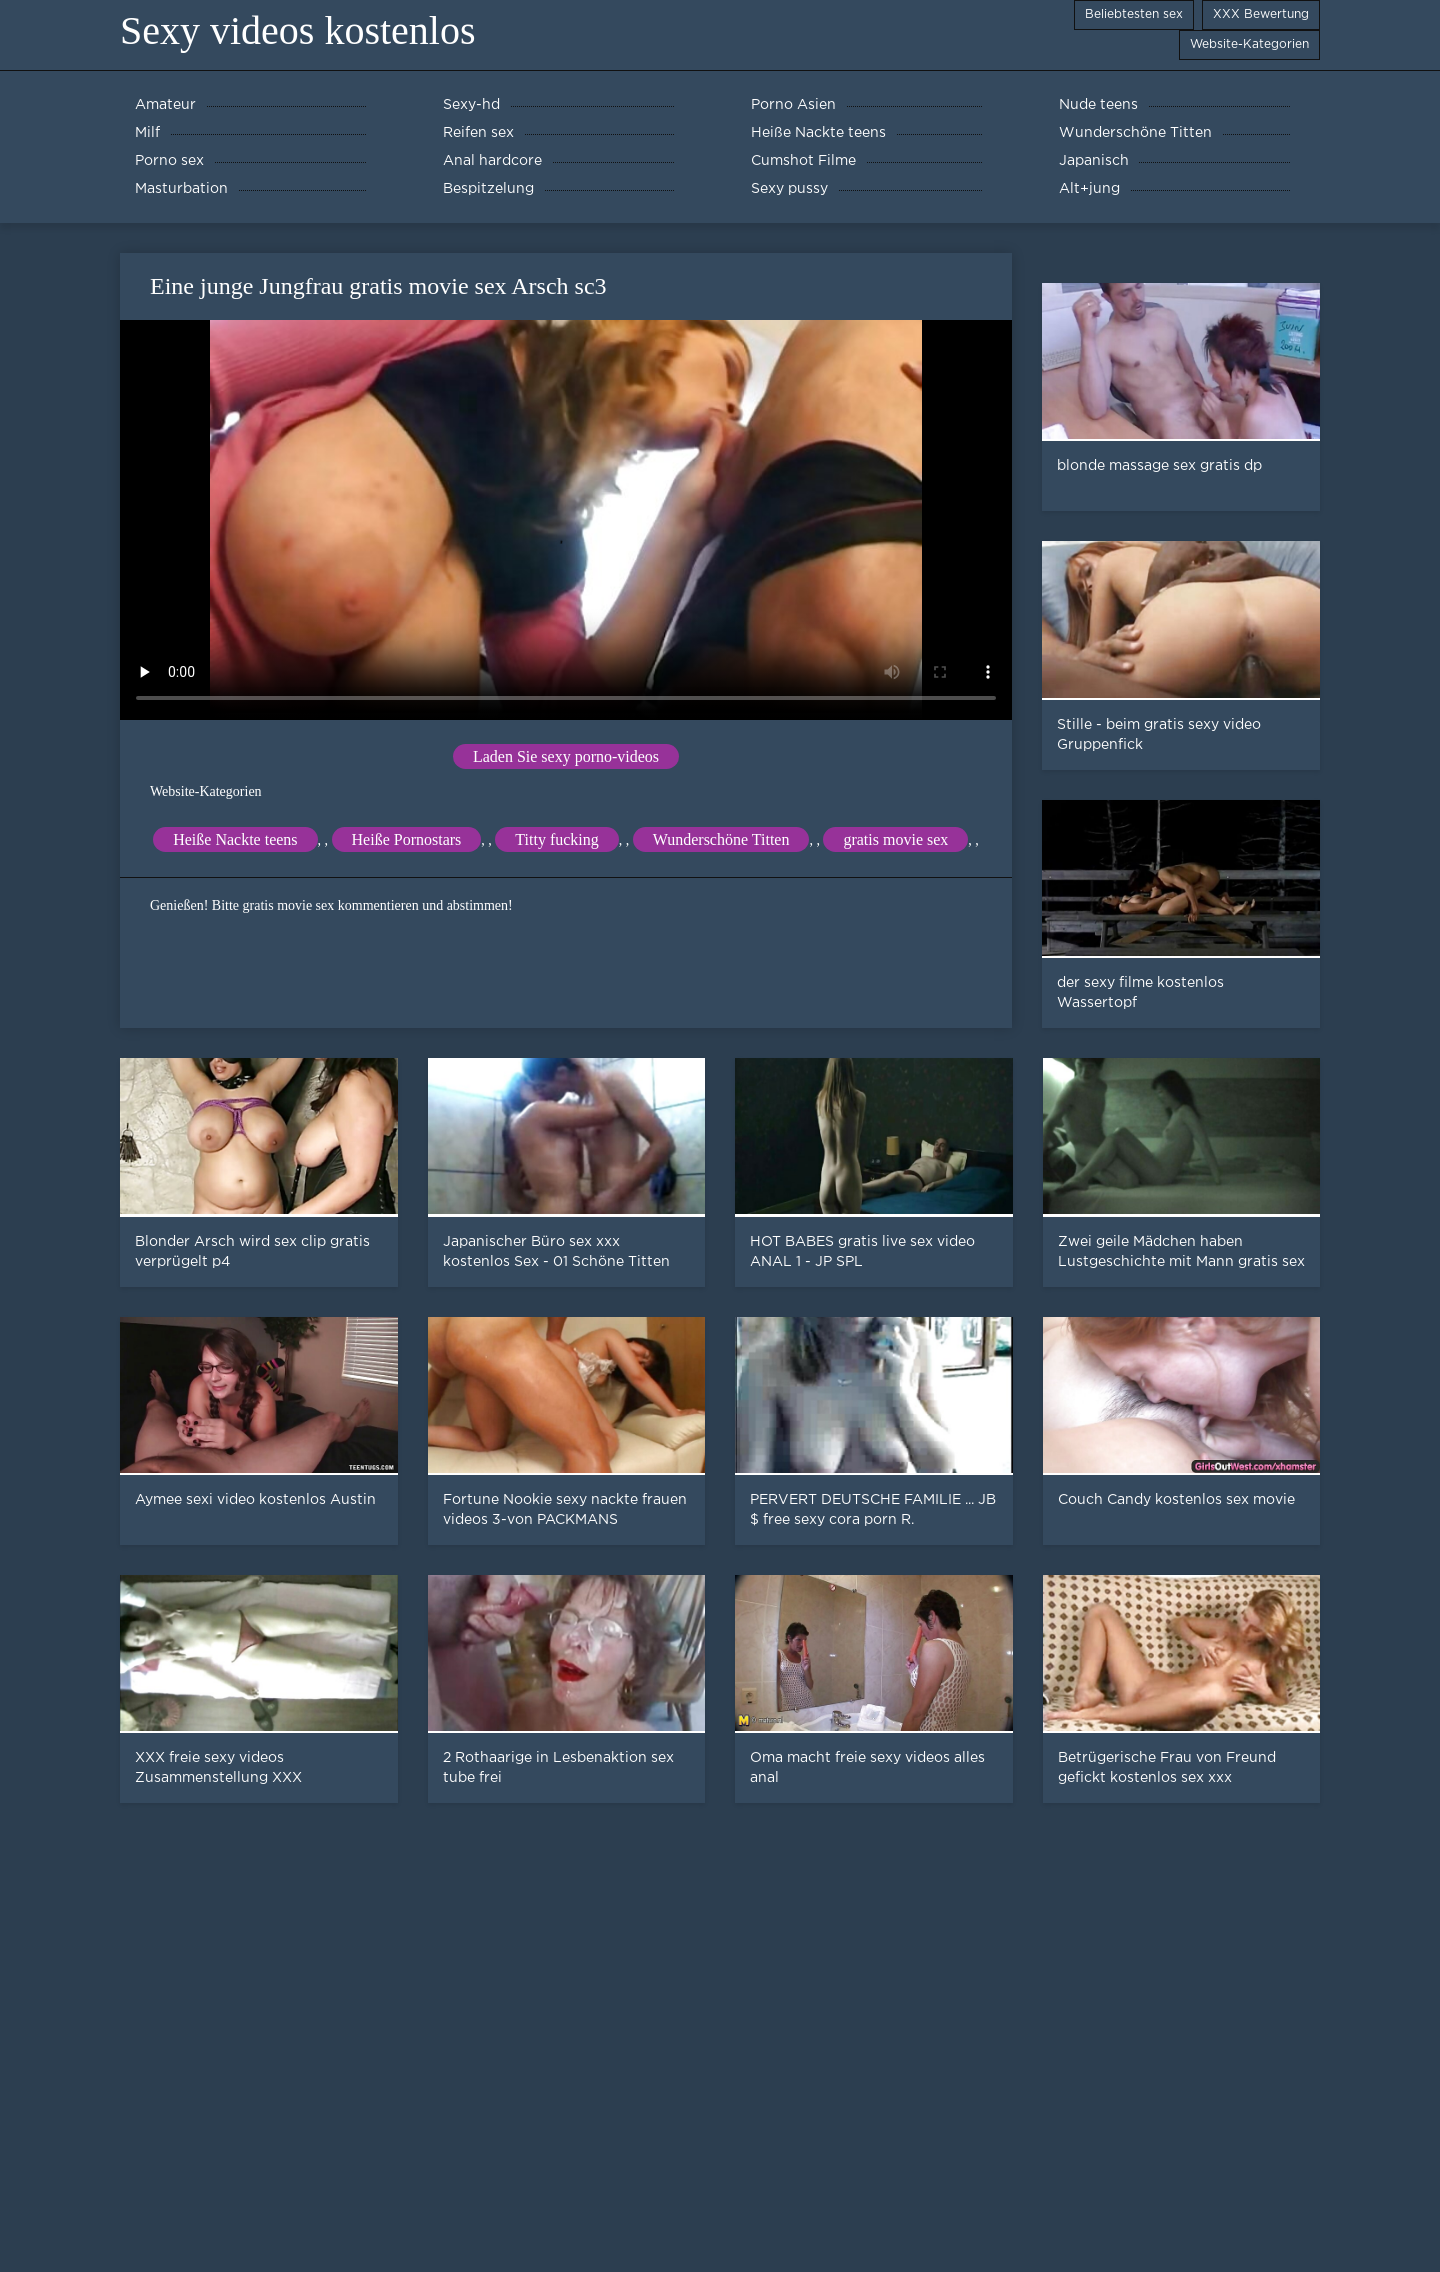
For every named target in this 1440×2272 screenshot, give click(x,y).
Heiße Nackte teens (235, 839)
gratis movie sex (895, 839)
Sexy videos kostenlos (298, 30)
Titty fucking (556, 839)
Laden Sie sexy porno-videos (566, 756)
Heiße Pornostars (407, 839)
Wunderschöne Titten (721, 839)
